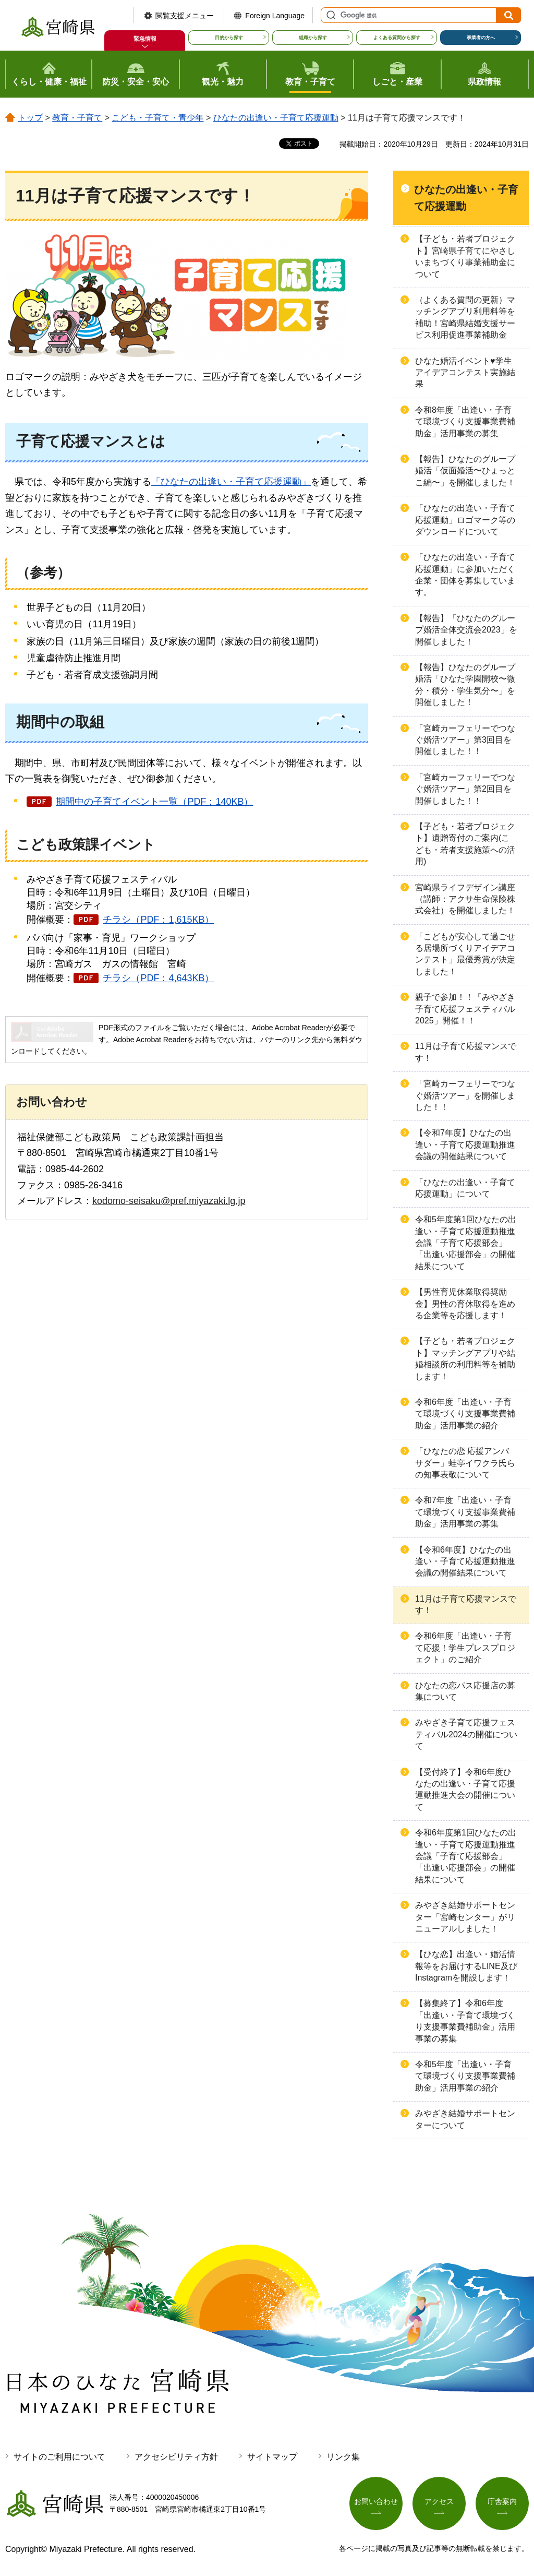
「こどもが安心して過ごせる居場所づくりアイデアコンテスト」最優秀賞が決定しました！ (465, 954)
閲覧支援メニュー (184, 15)
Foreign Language (275, 15)
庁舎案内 (502, 2501)
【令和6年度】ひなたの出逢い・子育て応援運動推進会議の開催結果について (465, 1561)
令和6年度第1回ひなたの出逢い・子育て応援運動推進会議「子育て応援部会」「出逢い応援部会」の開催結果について (465, 1856)
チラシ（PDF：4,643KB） (158, 978)
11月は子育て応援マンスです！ (465, 1052)
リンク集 (343, 2456)
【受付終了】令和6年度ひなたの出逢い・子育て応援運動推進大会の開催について (465, 1789)
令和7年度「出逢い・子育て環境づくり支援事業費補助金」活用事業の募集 (465, 1512)
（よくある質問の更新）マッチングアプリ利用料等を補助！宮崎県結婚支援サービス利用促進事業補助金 (465, 317)
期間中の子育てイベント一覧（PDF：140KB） (154, 801)
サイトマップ (272, 2456)
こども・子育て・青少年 (157, 117)
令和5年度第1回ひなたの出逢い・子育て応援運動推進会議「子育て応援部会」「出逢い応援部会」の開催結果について (465, 1243)
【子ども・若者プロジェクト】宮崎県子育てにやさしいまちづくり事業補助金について (465, 256)
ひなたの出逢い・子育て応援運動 (275, 117)
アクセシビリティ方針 (176, 2456)
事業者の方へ (481, 37)
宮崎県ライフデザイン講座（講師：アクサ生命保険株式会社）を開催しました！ (465, 899)
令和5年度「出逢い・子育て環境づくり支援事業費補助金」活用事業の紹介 (465, 2076)
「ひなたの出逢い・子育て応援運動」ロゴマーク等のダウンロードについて (465, 520)
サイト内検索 (329, 15)
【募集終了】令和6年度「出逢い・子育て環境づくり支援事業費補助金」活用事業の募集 (465, 2021)
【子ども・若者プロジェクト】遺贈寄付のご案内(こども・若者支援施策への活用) (465, 844)
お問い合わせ (376, 2501)
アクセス (439, 2501)
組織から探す (313, 37)
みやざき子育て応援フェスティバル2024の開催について (466, 1734)
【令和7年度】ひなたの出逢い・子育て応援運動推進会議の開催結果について (465, 1144)
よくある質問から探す (396, 37)
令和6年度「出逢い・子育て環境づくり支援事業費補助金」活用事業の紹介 (465, 1414)
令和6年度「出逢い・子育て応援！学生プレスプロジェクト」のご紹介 (465, 1647)
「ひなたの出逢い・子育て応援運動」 (231, 481)
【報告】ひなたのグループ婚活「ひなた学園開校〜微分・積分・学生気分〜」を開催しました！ (465, 685)
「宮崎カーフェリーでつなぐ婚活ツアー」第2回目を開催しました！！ (465, 789)
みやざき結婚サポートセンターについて (465, 2119)
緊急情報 (145, 38)
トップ (30, 117)
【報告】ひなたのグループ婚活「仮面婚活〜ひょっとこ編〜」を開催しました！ (465, 471)
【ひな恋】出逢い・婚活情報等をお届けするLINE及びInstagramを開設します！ (466, 1966)
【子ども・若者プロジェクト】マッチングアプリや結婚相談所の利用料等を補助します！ (465, 1358)
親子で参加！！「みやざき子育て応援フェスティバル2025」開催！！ (465, 1009)
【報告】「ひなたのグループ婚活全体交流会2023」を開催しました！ (466, 630)
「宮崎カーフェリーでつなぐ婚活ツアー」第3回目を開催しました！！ (465, 740)
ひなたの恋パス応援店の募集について (465, 1691)
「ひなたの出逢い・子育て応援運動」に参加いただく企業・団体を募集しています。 (465, 575)
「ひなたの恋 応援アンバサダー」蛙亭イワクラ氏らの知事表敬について (465, 1463)
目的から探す (229, 37)
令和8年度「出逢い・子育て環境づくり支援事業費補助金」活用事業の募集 (465, 422)
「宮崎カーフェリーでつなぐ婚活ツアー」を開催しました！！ (465, 1095)
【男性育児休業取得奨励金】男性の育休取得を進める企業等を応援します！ (465, 1303)
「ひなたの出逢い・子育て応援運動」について (465, 1188)
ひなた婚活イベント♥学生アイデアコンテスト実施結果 (465, 372)
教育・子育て (77, 117)
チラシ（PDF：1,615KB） (158, 919)
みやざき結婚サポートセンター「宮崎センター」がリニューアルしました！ (465, 1917)
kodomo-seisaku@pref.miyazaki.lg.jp (168, 1201)
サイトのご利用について (59, 2456)
